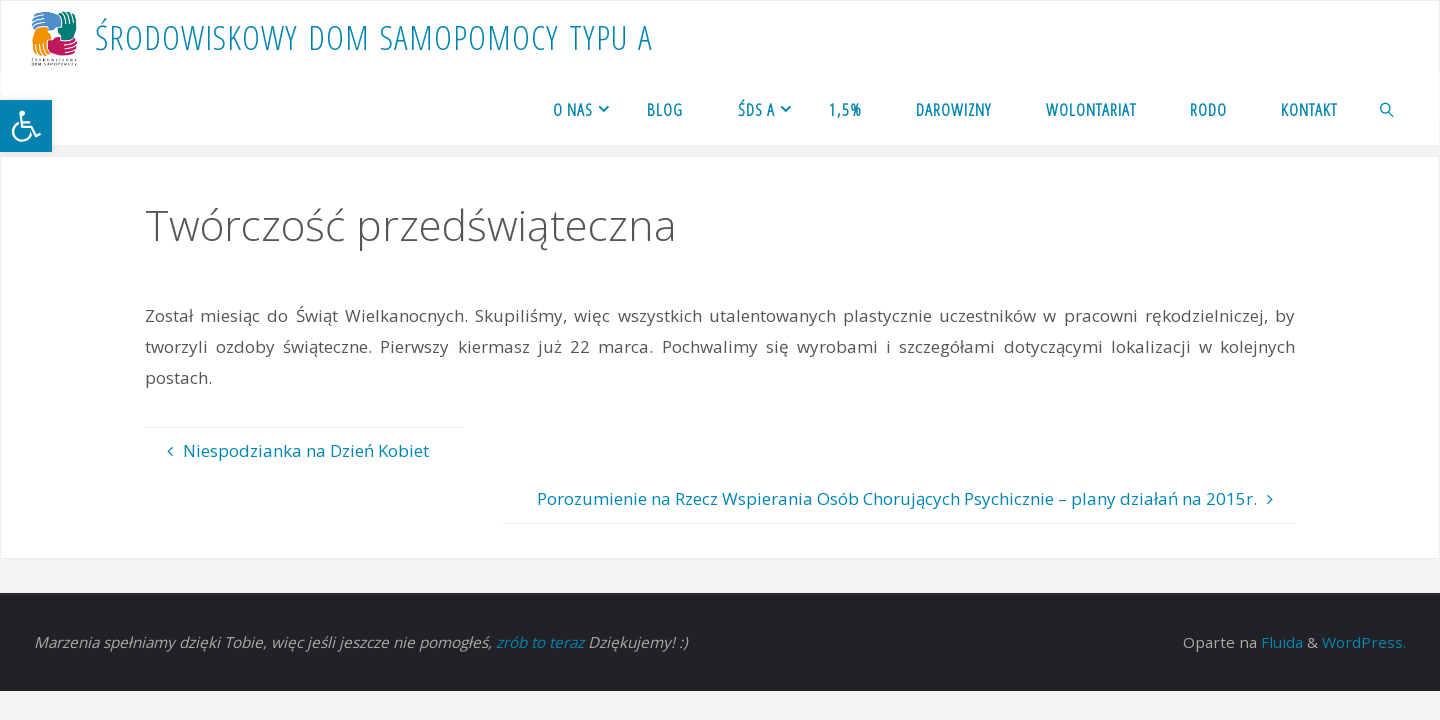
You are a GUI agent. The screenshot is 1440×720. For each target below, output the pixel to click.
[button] (26, 126)
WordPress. (1364, 642)
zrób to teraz (540, 642)
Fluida (1280, 642)
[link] (1388, 109)
